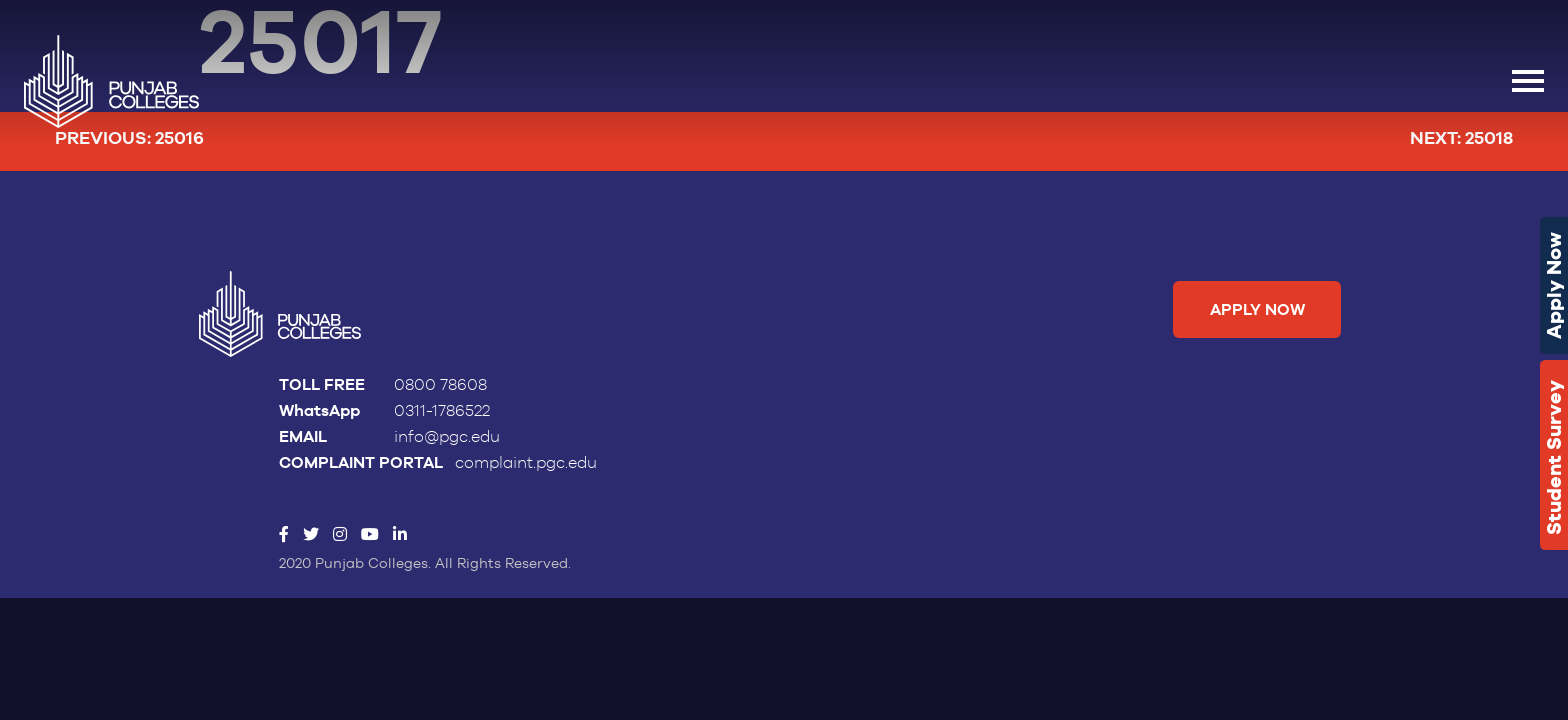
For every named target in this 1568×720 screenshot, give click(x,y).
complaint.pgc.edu (526, 463)
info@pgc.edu (447, 437)
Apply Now (1554, 285)
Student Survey (1554, 457)
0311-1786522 (442, 411)
